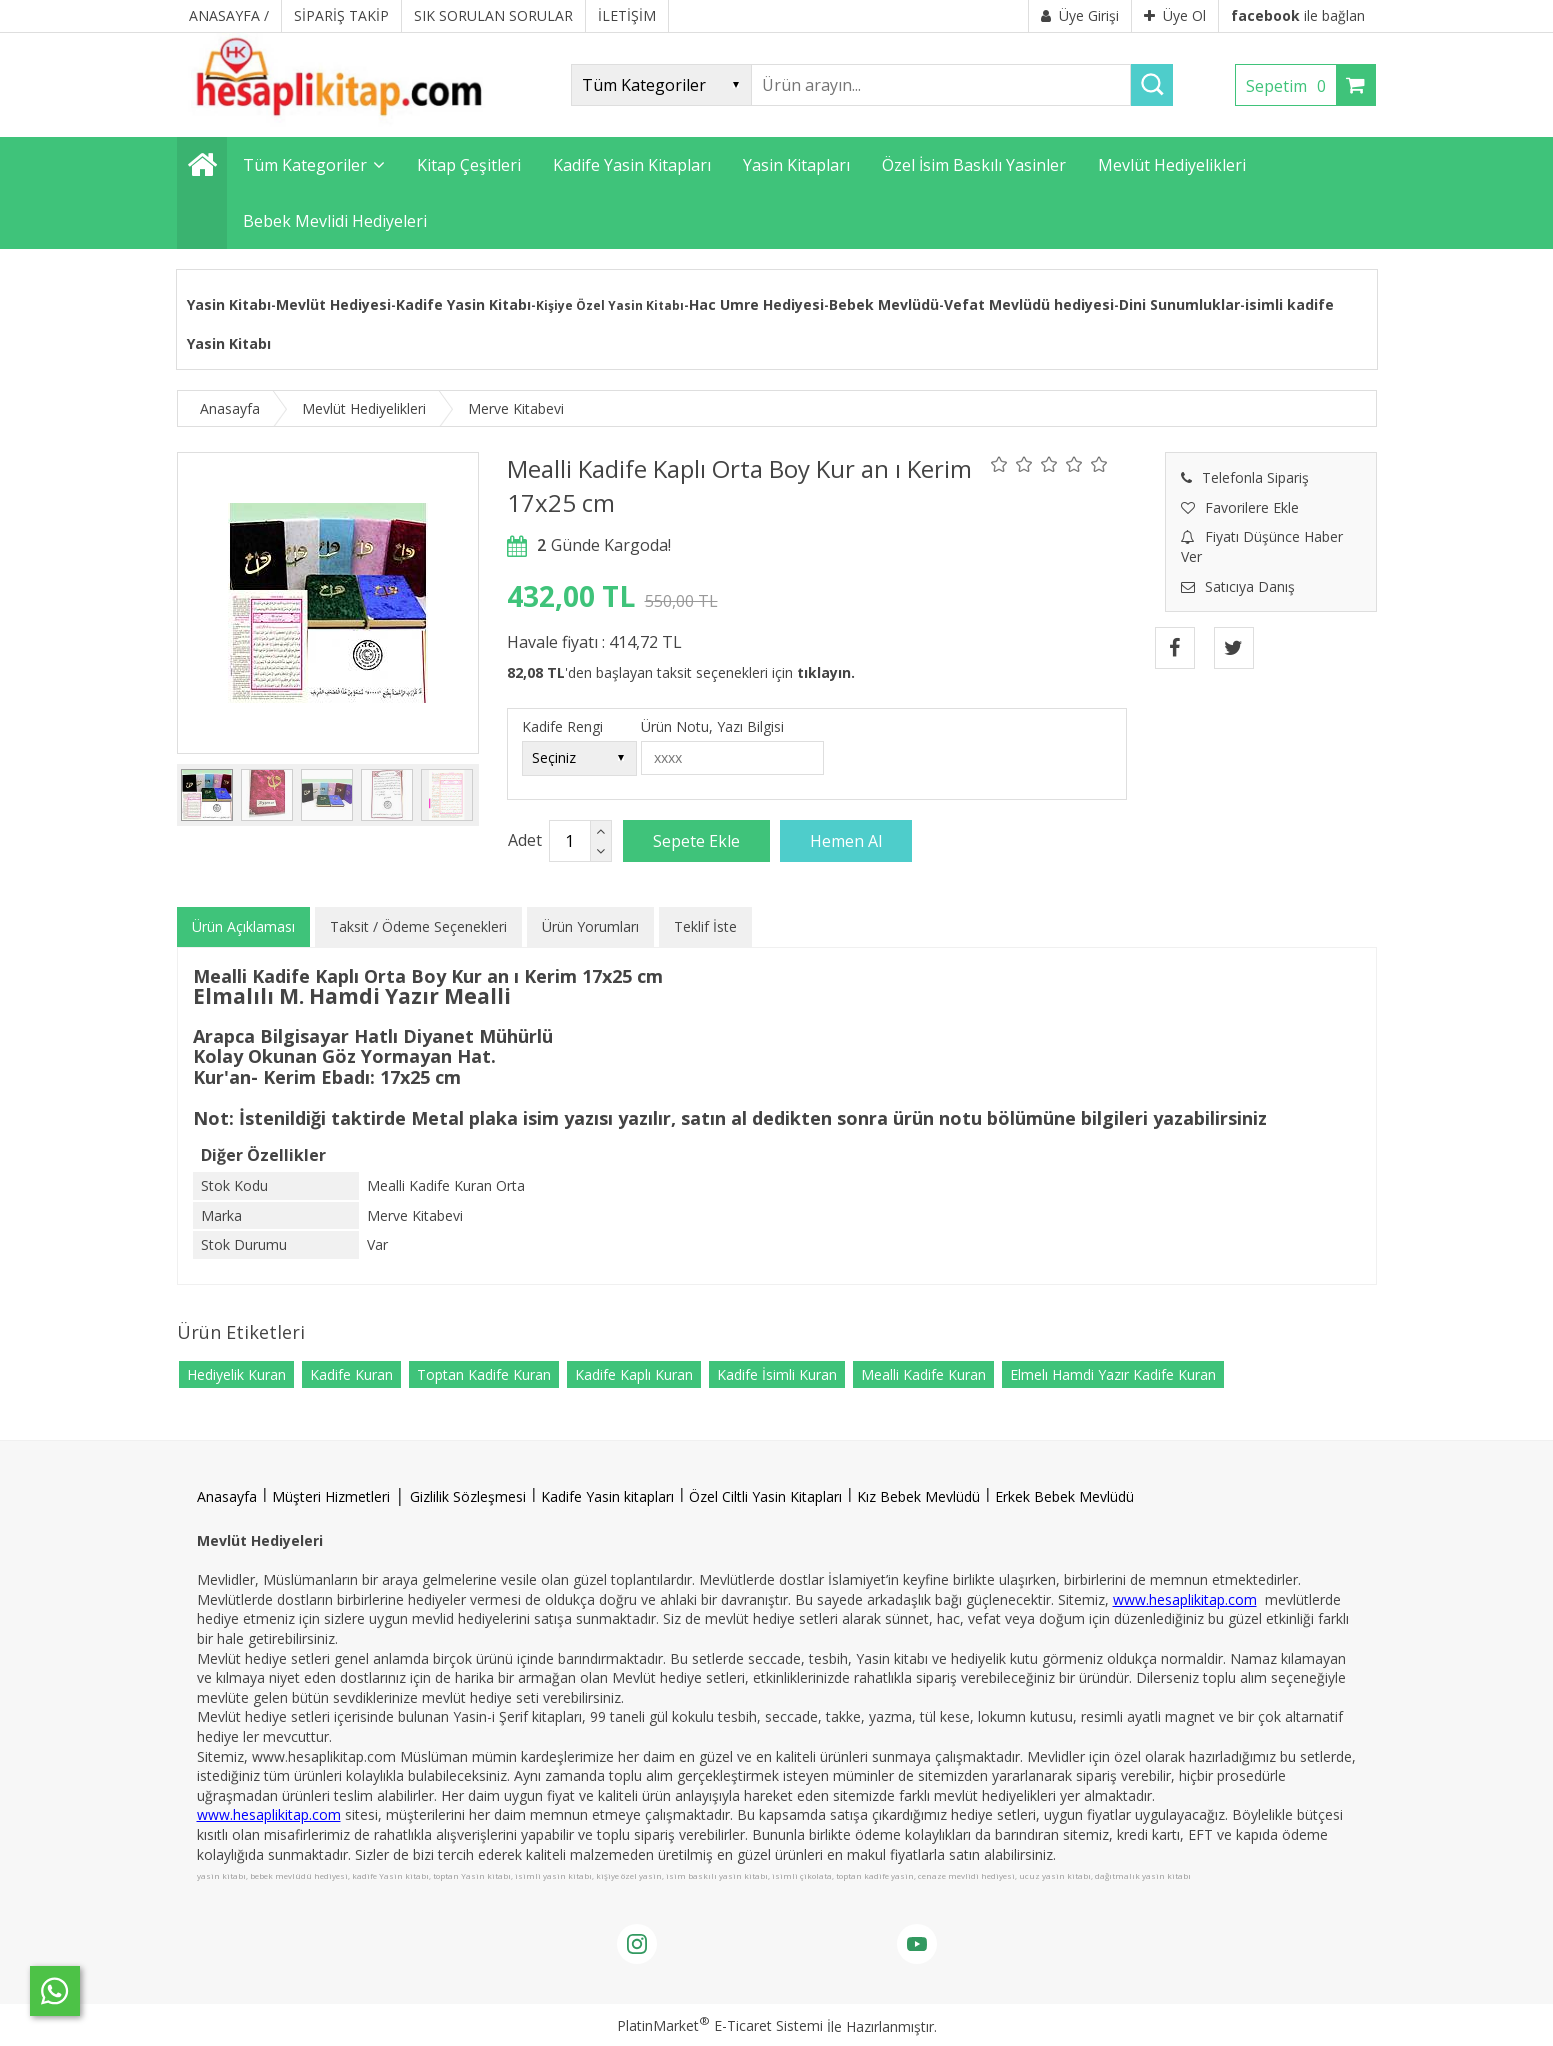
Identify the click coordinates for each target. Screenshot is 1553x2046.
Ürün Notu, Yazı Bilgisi (712, 726)
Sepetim (1291, 86)
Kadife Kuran (351, 1374)
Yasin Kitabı (229, 304)
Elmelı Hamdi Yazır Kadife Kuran (1113, 1374)
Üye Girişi (1080, 15)
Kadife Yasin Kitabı (463, 304)
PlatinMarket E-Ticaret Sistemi (720, 2025)
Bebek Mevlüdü (884, 304)
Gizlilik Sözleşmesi (468, 1496)
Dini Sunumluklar (1179, 304)
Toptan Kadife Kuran (484, 1374)
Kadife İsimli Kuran (777, 1374)
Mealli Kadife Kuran (923, 1374)
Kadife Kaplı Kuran (634, 1374)
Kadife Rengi (562, 726)
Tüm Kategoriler (305, 165)
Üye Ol (1175, 15)
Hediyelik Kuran (236, 1374)
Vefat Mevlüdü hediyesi (1029, 304)
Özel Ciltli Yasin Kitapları (765, 1496)
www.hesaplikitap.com (1185, 1599)
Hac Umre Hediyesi (756, 304)
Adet (525, 840)
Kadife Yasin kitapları (607, 1496)
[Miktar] (570, 841)
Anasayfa (227, 1496)
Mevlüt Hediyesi (333, 304)
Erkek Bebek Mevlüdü (1064, 1496)
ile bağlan (1298, 15)
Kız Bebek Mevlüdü (918, 1496)
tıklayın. (826, 672)
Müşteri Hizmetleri (331, 1496)
